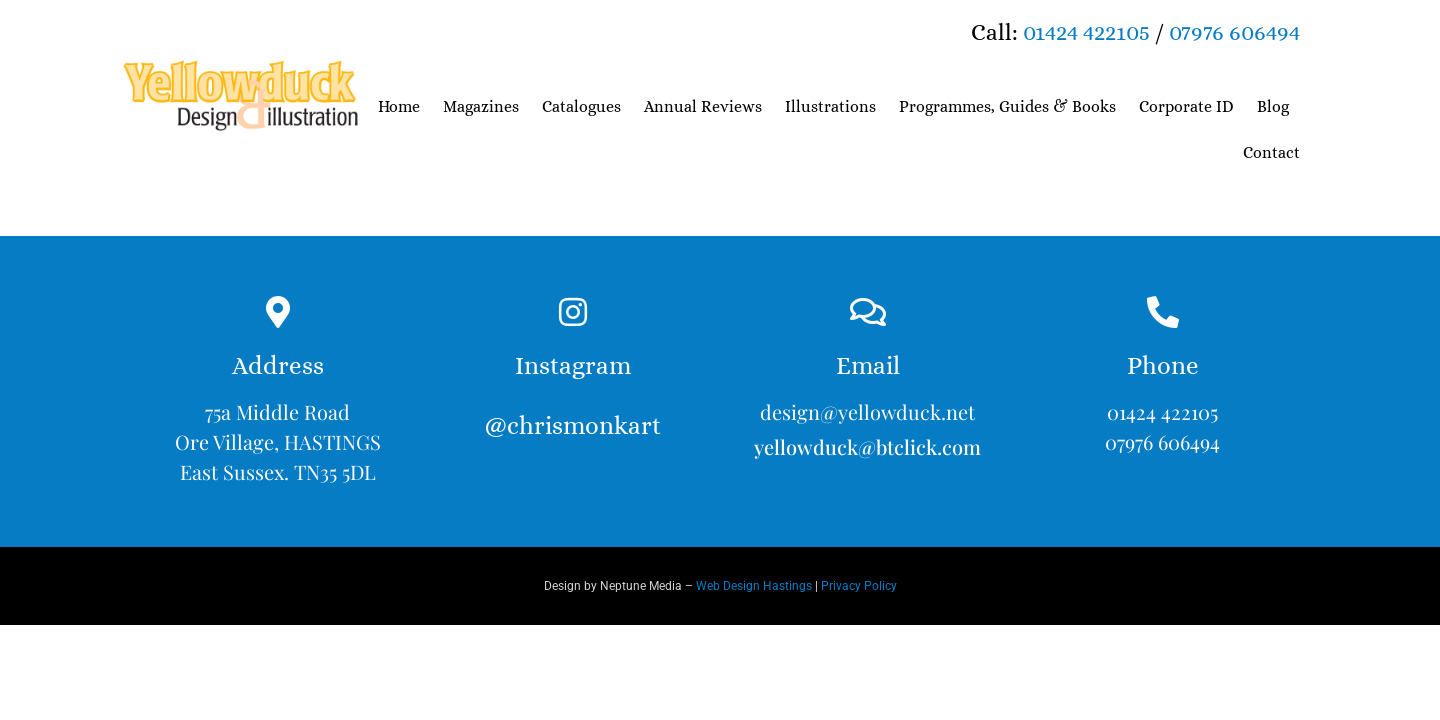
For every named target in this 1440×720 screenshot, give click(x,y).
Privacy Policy (859, 586)
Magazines (481, 106)
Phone (1163, 365)
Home (399, 106)
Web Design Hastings (754, 586)
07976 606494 (1234, 32)
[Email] (868, 312)
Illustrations (830, 106)
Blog (1273, 106)
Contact (1271, 152)
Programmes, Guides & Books (1007, 106)
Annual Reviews (703, 106)
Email (868, 365)
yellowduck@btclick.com (867, 446)
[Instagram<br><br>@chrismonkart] (573, 312)
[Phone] (1163, 312)
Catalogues (581, 106)
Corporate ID (1186, 106)
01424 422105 (1086, 32)
